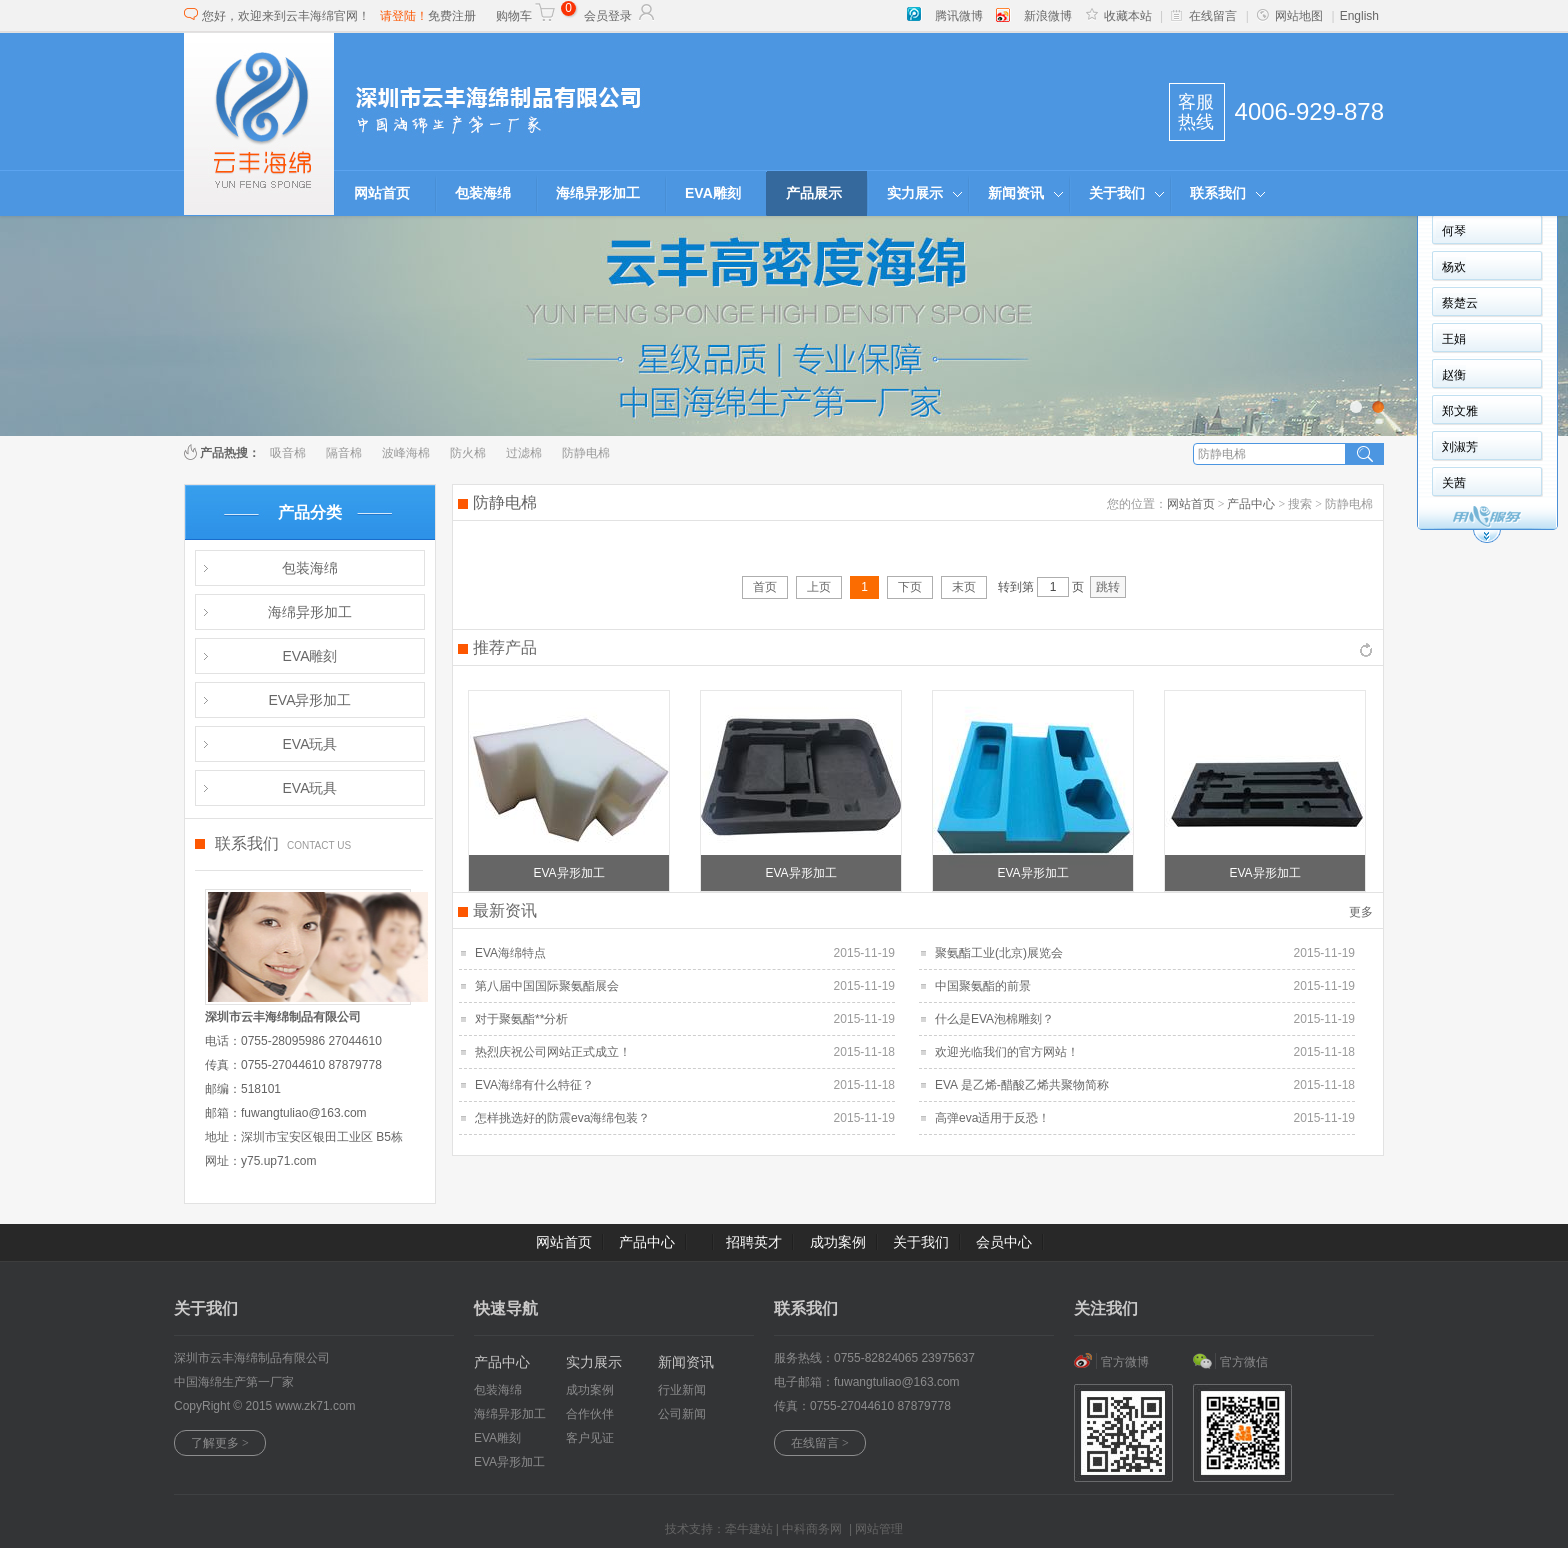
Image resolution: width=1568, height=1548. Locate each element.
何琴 (1454, 231)
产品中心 (1251, 504)
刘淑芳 (1460, 447)
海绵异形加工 (598, 193)
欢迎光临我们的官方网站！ (1007, 1052)
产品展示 (814, 193)
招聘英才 (754, 1242)
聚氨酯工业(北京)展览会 (999, 953)
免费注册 (452, 16)
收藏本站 (1119, 16)
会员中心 (1004, 1242)
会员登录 (620, 16)
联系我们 (1218, 193)
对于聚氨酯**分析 (521, 1019)
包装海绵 (483, 193)
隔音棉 (344, 453)
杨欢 (1454, 267)
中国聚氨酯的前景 (983, 986)
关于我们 (1117, 193)
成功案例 (838, 1242)
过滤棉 (524, 453)
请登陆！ (404, 16)
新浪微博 (1048, 16)
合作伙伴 (590, 1414)
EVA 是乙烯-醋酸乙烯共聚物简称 (1022, 1085)
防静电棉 (586, 453)
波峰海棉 (406, 453)
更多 (1361, 912)
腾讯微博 (959, 16)
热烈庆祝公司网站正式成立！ (553, 1052)
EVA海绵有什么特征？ (534, 1085)
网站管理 (879, 1529)
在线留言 (1204, 16)
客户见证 (590, 1438)
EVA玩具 (310, 744)
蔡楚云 (1460, 303)
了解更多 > (220, 1443)
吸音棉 (288, 453)
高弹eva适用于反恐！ (992, 1118)
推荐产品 (505, 647)
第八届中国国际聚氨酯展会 (547, 986)
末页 (964, 587)
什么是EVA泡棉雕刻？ (994, 1019)
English (1359, 16)
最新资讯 (505, 910)
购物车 (526, 16)
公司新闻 (682, 1414)
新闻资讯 (1016, 193)
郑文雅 (1460, 411)
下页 (910, 587)
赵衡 (1454, 375)
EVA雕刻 (713, 193)
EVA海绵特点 (510, 953)
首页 (765, 587)
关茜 (1454, 483)
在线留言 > (820, 1443)
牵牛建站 (749, 1529)
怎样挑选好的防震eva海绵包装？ (562, 1118)
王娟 (1454, 339)
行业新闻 (682, 1390)
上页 (819, 587)
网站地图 (1290, 16)
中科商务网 (812, 1529)
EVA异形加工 (310, 700)
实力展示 (915, 193)
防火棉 (468, 453)
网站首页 (382, 193)
